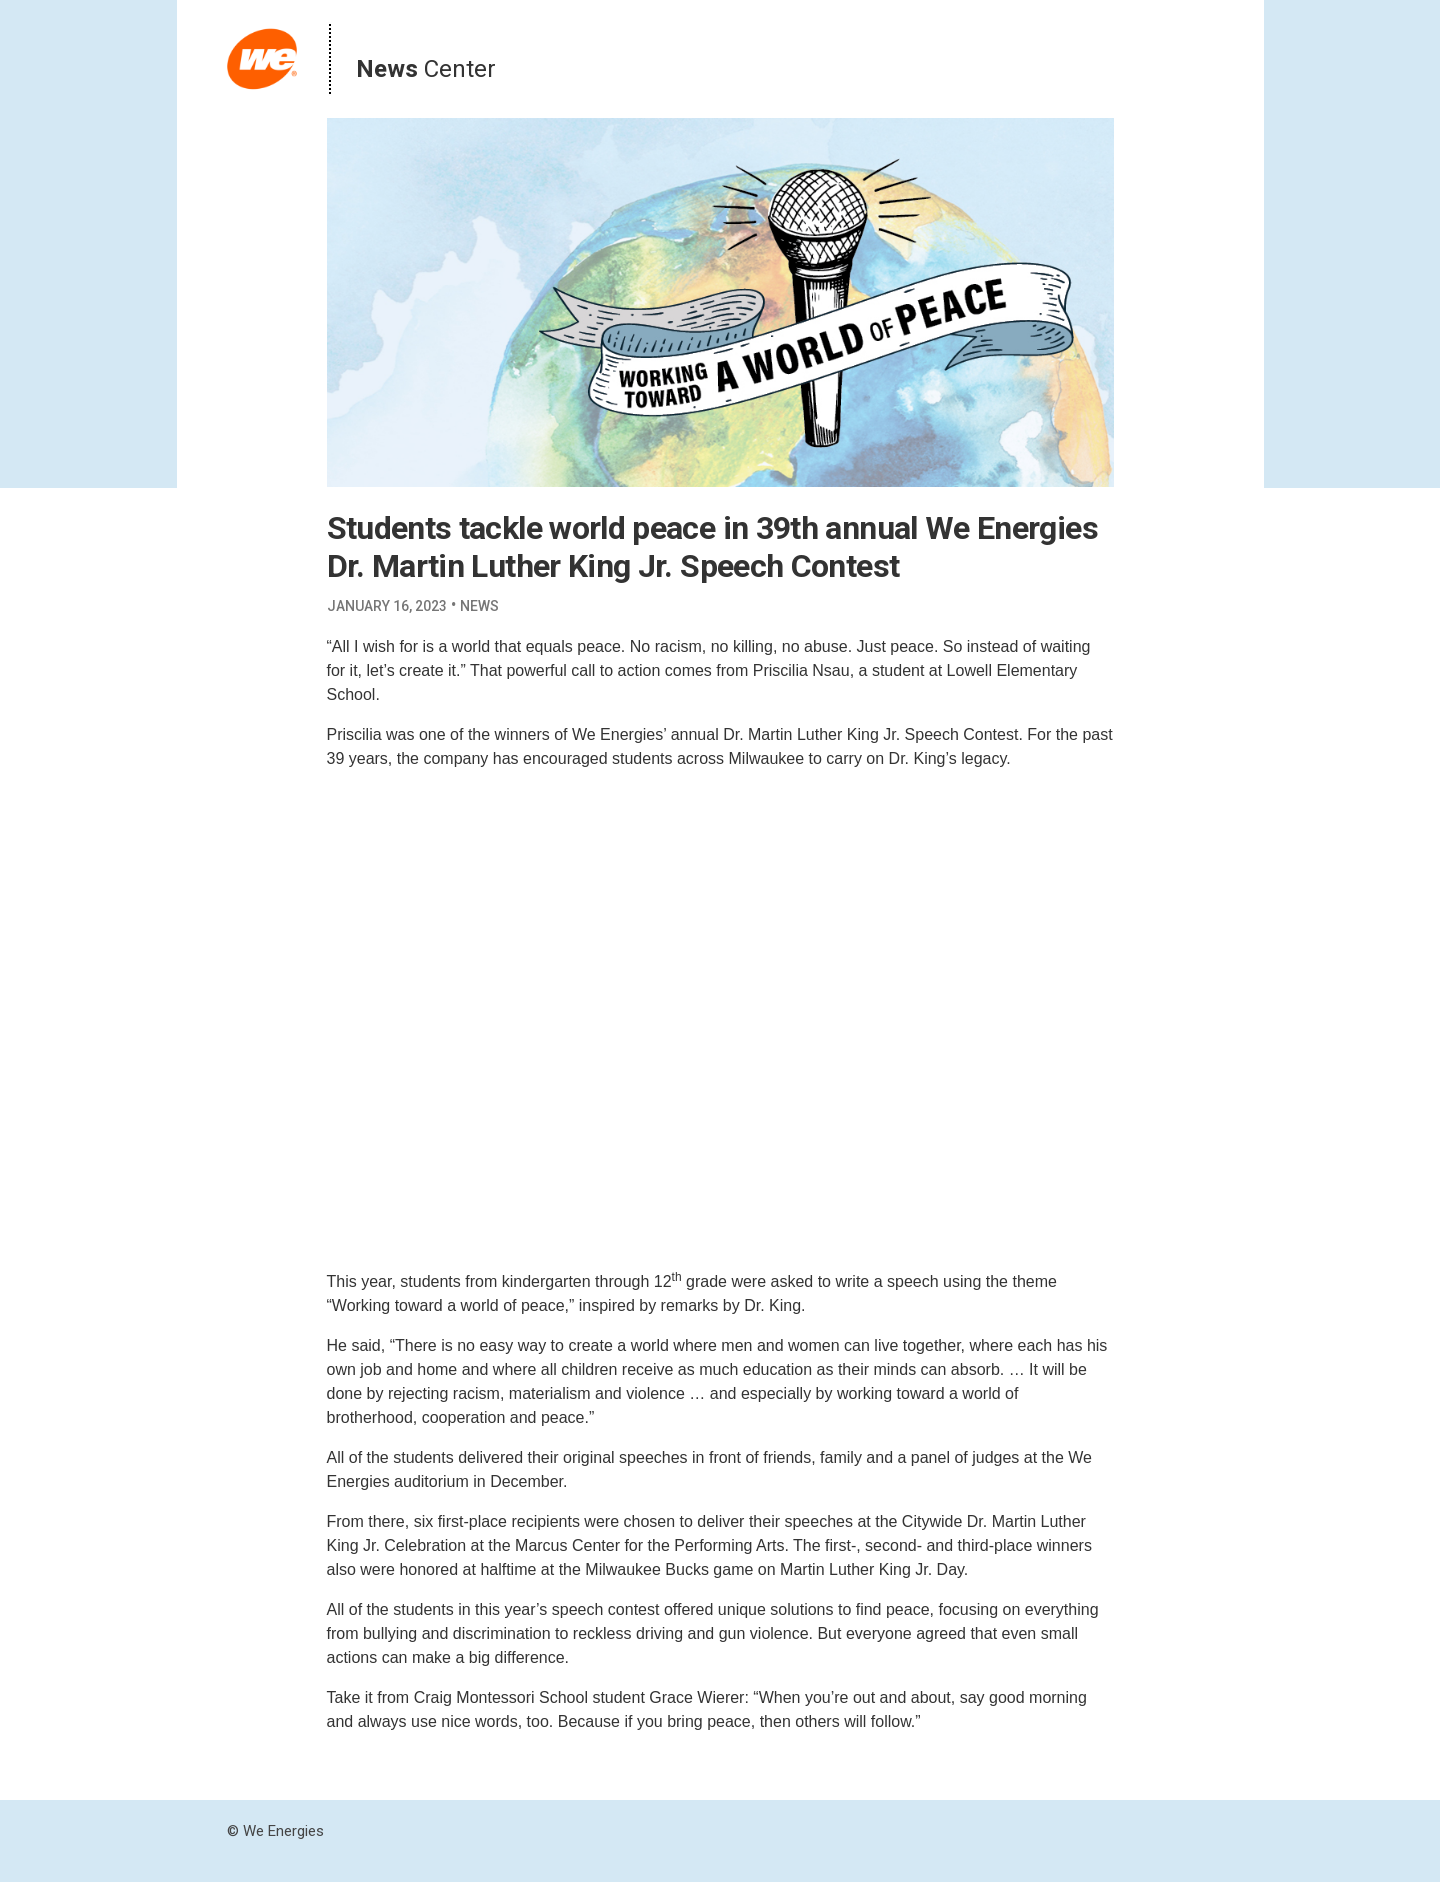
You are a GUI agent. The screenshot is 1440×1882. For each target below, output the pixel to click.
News (479, 606)
